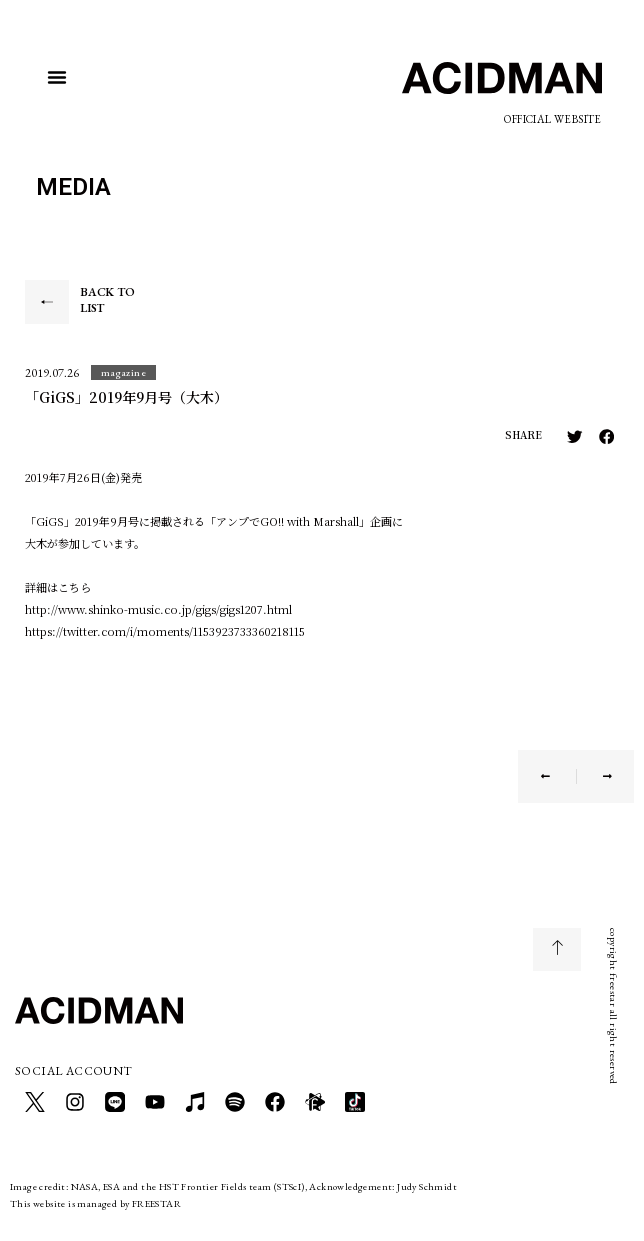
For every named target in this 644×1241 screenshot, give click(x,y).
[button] (57, 77)
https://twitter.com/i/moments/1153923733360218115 (165, 631)
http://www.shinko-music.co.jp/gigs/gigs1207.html (158, 609)
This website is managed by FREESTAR (95, 1203)
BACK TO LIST (107, 300)
